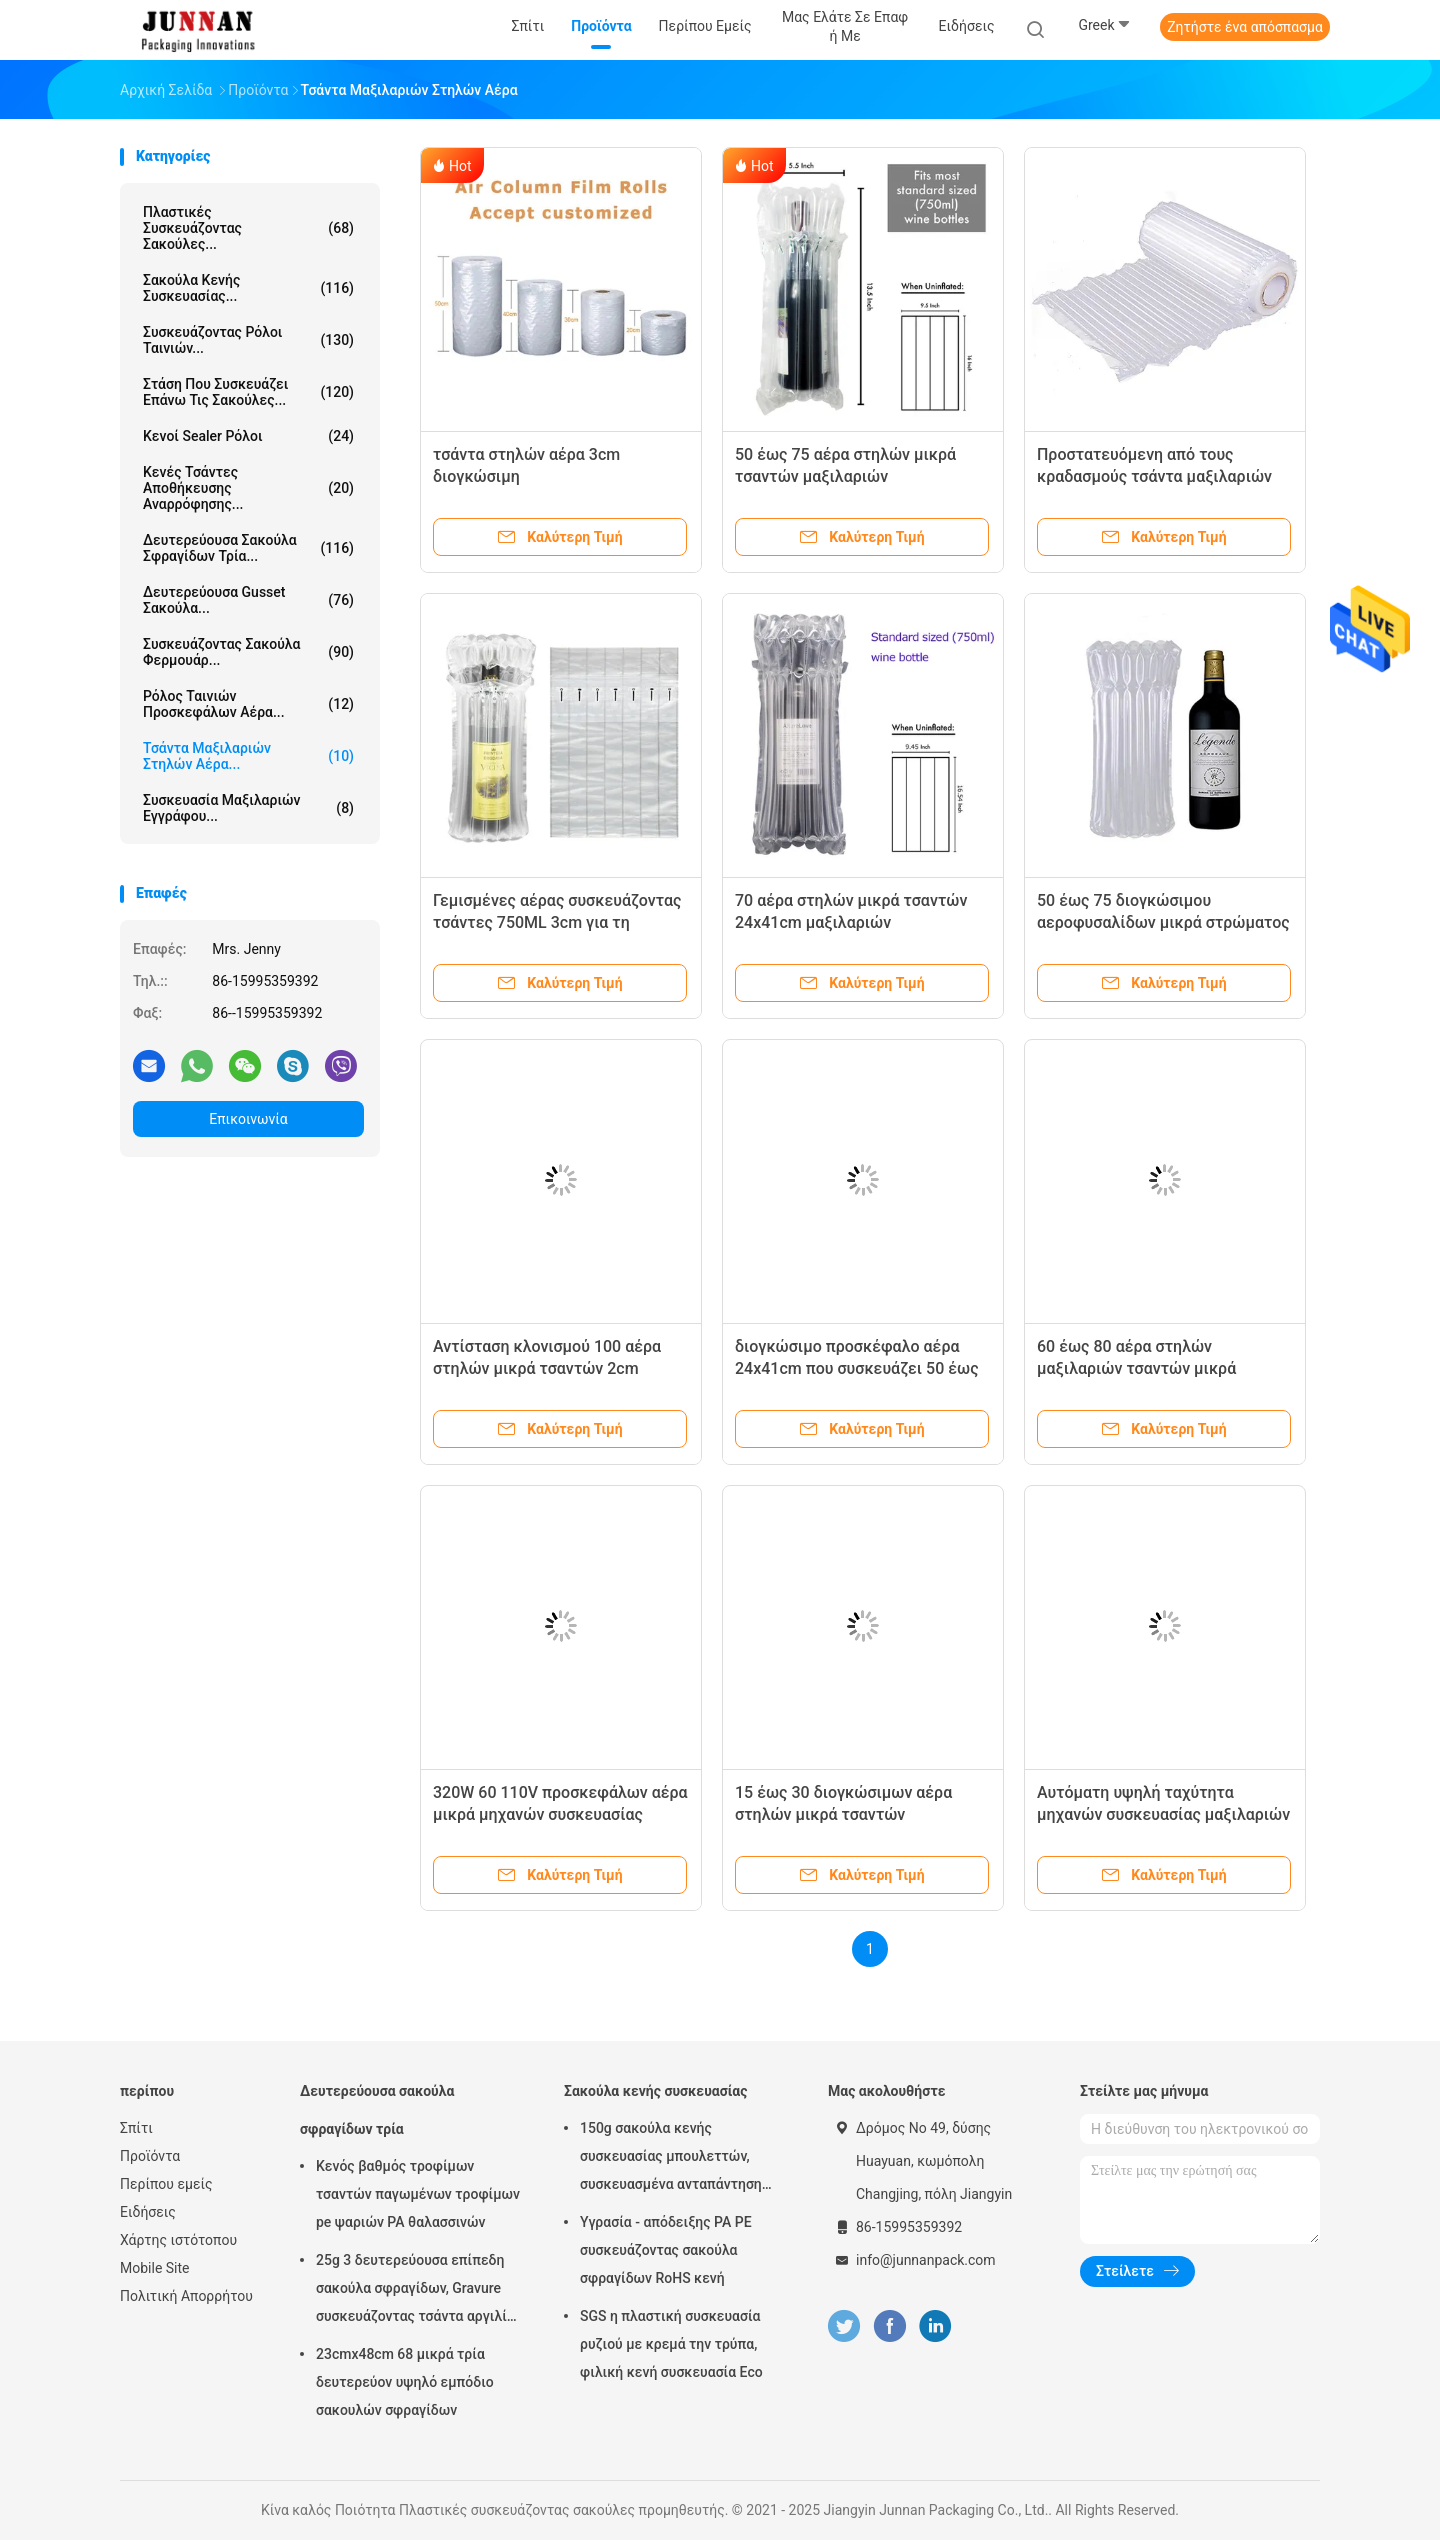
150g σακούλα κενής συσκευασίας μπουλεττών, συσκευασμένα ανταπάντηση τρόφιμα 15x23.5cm (671, 2159)
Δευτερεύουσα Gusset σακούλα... (248, 600)
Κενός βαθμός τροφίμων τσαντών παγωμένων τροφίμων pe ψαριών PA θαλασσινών (418, 2194)
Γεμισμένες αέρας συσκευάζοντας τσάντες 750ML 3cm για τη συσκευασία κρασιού (557, 922)
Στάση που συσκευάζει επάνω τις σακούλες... (248, 392)
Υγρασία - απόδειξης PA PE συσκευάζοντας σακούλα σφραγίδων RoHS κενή (666, 2250)
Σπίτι (136, 2128)
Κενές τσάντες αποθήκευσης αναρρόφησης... (248, 488)
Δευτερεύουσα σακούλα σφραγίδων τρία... (248, 548)
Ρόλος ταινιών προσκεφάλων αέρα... (248, 704)
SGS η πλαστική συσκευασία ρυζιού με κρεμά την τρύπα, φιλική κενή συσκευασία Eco (671, 2344)
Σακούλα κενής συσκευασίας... (248, 288)
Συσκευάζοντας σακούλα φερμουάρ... (248, 652)
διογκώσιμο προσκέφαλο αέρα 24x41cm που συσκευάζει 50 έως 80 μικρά (857, 1368)
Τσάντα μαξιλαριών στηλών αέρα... (248, 756)
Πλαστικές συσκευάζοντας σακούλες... (248, 228)
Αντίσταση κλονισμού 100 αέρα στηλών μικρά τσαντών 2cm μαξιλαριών (547, 1368)
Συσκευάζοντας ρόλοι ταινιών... (248, 340)
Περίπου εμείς (166, 2184)
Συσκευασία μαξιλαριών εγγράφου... (248, 808)
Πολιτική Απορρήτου (186, 2296)
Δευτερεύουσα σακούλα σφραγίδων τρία (377, 2110)
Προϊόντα (150, 2156)
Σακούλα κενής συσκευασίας (655, 2091)
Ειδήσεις (148, 2212)
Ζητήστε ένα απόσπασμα (1245, 27)
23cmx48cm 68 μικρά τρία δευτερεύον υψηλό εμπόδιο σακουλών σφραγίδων (405, 2382)
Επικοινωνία (248, 1119)
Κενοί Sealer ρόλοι (248, 436)
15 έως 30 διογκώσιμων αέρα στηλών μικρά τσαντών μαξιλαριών (843, 1814)
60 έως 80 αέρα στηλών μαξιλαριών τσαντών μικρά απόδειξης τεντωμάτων (1136, 1368)
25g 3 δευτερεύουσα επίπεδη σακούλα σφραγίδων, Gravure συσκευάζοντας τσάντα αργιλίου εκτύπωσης (419, 2291)
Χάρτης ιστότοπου (178, 2240)
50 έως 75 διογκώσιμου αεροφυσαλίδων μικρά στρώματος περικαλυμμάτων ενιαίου (1163, 922)
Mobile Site (155, 2268)
